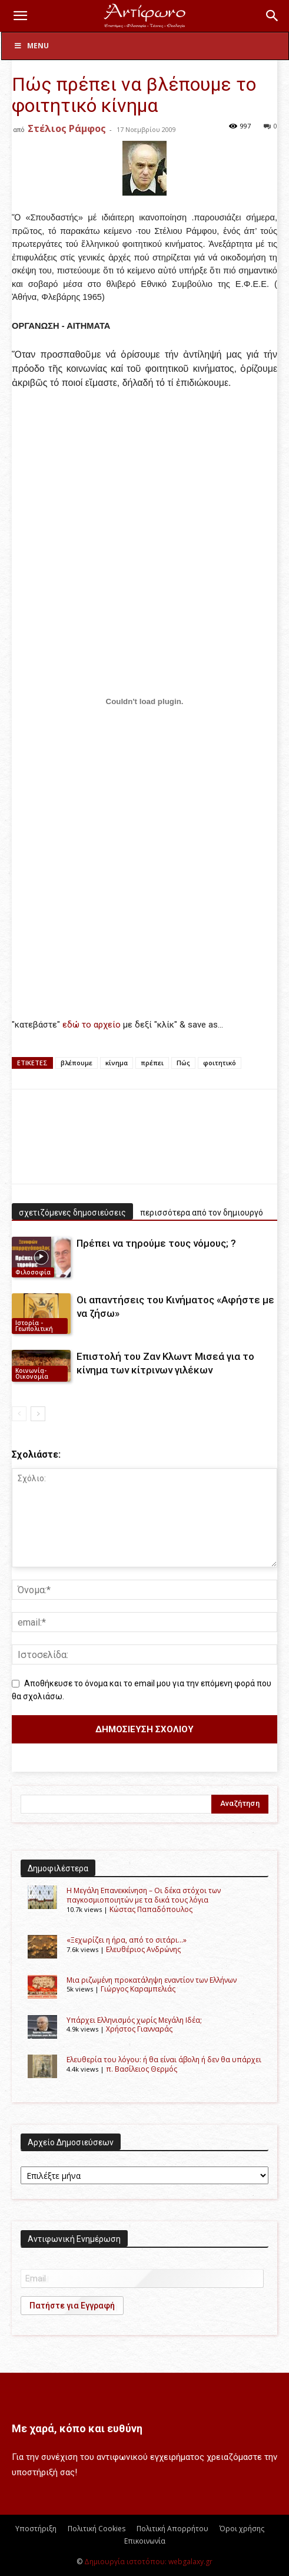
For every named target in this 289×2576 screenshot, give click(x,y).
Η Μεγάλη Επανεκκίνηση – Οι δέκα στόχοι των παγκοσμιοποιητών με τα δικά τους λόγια (144, 1895)
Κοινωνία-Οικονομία (31, 1373)
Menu (31, 46)
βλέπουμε (76, 1062)
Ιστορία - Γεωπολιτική (34, 1326)
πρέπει (152, 1062)
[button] (20, 16)
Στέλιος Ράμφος (67, 128)
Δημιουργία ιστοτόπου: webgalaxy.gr (148, 2562)
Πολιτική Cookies (96, 2529)
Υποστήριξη (36, 2529)
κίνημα (116, 1062)
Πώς (183, 1062)
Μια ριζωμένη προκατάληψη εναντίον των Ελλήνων (152, 1980)
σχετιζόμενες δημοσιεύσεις (72, 1212)
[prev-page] (19, 1413)
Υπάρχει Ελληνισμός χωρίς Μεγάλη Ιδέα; (134, 2020)
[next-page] (38, 1413)
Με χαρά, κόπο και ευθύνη (77, 2428)
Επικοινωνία (144, 2541)
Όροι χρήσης (242, 2529)
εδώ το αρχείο (92, 1024)
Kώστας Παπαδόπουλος (150, 1909)
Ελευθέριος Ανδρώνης (143, 1949)
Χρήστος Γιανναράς (139, 2029)
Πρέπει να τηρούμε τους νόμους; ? (156, 1243)
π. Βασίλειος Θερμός (141, 2069)
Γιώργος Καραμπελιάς (138, 1989)
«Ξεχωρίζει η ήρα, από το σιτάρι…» (127, 1940)
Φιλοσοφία (33, 1272)
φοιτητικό (219, 1062)
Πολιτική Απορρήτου (172, 2529)
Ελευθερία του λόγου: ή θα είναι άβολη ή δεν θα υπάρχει (164, 2060)
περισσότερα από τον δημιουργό (201, 1212)
